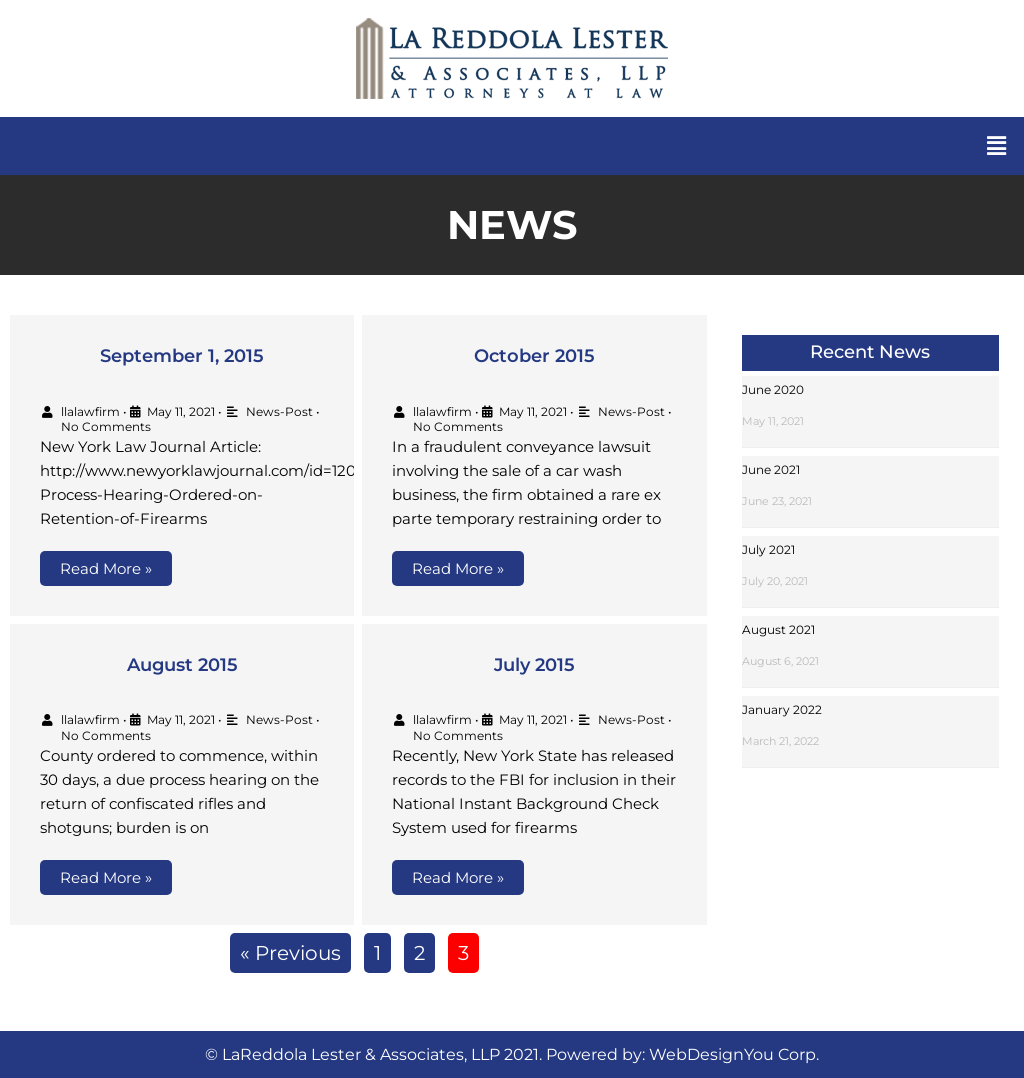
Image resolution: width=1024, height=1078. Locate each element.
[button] (997, 146)
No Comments (106, 426)
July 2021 (768, 549)
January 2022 (782, 709)
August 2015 (182, 665)
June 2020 (773, 389)
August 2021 (778, 629)
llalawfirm (90, 411)
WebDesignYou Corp (732, 1054)
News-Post (279, 411)
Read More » (106, 568)
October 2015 (534, 356)
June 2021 (771, 469)
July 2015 (534, 665)
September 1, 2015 (182, 356)
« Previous (290, 953)
